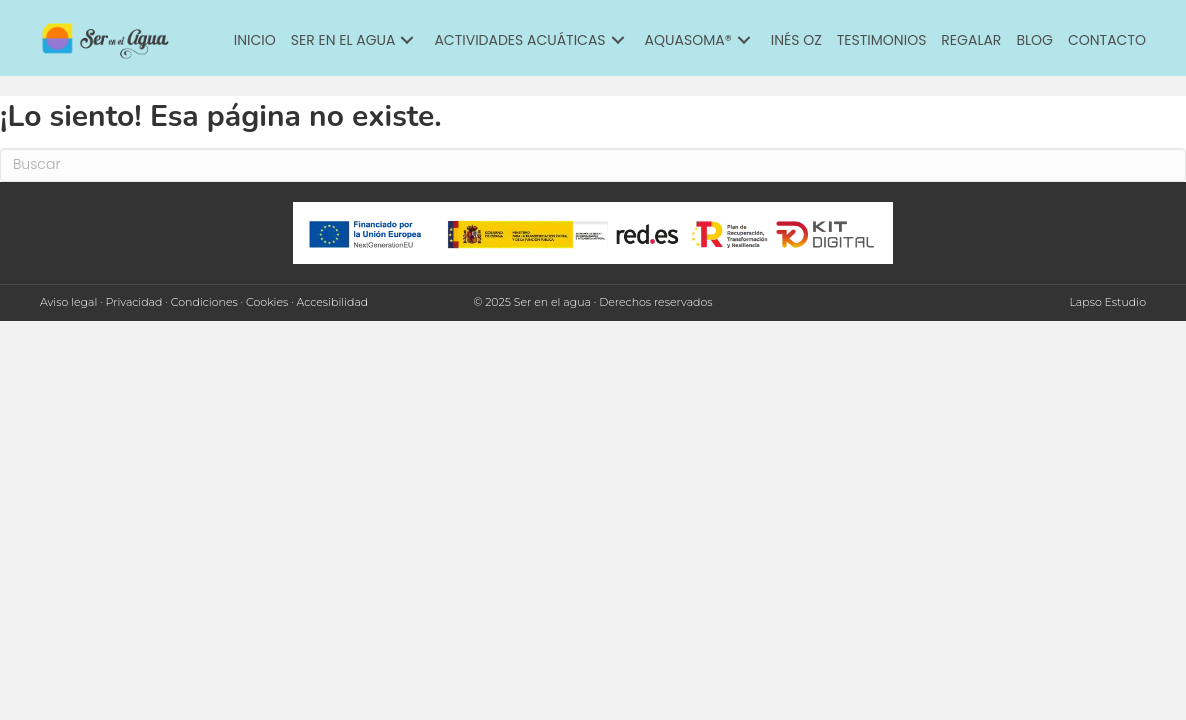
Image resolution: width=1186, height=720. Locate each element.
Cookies (267, 302)
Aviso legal (68, 302)
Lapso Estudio (1107, 302)
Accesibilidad (333, 302)
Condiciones (204, 302)
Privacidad (134, 302)
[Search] (593, 165)
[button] (407, 40)
